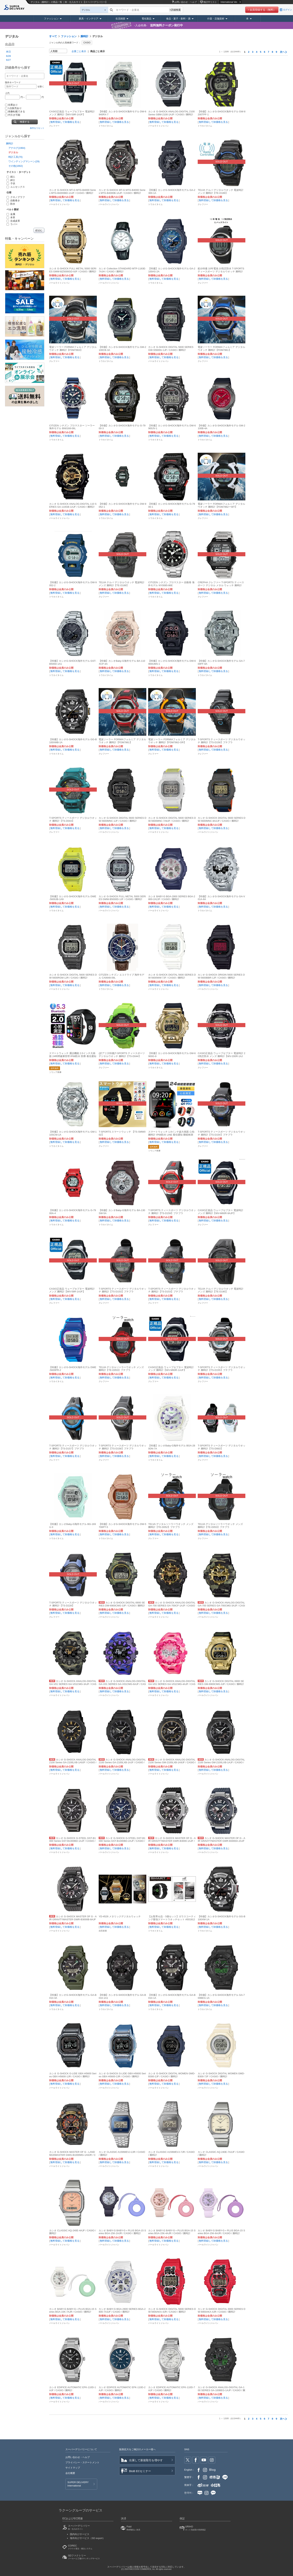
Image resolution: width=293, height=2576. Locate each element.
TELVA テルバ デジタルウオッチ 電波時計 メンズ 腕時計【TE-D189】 (220, 191)
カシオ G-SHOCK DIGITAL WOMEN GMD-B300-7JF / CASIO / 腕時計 (221, 2075)
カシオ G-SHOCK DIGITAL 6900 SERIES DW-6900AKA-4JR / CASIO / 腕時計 (221, 2310)
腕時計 (9, 143)
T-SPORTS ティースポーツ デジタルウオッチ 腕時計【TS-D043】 (73, 819)
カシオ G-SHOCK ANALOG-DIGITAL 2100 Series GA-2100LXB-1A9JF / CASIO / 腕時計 (72, 1762)
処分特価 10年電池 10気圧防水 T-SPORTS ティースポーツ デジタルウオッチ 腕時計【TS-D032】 (221, 271)
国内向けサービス (79, 2534)
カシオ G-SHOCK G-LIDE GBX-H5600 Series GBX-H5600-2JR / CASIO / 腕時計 (122, 2075)
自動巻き (13, 200)
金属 (11, 214)
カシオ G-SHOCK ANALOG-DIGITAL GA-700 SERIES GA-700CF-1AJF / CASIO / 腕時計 (171, 1605)
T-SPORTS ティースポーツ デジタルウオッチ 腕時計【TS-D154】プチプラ (221, 1133)
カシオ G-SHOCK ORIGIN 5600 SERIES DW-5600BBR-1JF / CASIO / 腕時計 (221, 976)
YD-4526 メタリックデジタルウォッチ (120, 1916)
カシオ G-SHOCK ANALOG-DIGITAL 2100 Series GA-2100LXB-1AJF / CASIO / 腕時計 (122, 1762)
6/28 (8, 56)
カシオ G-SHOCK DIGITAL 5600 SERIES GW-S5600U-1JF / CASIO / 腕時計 (170, 348)
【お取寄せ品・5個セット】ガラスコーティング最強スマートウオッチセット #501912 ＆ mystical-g (172, 1919)
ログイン (287, 9)
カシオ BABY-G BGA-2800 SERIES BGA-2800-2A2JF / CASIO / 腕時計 (171, 898)
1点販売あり (13, 108)
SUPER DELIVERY (78, 2484)
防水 (11, 203)
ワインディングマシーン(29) (23, 161)
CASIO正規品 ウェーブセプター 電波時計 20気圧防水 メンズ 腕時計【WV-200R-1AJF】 (221, 1056)
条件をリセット (37, 128)
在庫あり (11, 104)
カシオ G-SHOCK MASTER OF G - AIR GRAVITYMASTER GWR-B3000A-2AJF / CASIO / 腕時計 (221, 1841)
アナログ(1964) (16, 148)
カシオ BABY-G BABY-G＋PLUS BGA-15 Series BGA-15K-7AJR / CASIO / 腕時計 (72, 2310)
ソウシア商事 (55, 1072)
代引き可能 (12, 114)
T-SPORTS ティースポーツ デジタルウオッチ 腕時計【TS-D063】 (221, 1447)
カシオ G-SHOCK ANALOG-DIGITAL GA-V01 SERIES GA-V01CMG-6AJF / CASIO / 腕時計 (122, 1684)
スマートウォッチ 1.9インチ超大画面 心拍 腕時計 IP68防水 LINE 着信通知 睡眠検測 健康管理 (171, 1134)
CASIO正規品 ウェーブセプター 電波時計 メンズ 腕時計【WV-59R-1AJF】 (72, 113)
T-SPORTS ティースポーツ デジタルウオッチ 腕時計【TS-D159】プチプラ (172, 1212)
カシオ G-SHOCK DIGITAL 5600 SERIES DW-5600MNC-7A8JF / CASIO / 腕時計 (172, 819)
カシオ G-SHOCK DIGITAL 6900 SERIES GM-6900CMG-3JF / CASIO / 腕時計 (221, 1682)
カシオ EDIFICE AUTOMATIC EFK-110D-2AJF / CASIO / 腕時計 (122, 2389)
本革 (11, 217)
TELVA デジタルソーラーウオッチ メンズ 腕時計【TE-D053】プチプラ (121, 1369)
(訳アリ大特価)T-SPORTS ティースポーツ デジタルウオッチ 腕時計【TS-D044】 (122, 1055)
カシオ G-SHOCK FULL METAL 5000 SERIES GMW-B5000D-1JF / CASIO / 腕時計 (122, 898)
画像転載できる (15, 111)
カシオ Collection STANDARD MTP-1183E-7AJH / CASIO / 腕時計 (122, 270)
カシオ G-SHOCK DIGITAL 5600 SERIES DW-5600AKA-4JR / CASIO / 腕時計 (172, 2310)
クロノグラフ (16, 197)
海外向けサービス (87, 2538)
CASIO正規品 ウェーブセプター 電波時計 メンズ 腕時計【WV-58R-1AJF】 (72, 1290)
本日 (8, 51)
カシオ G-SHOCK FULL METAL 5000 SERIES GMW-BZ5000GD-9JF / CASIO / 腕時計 (72, 270)
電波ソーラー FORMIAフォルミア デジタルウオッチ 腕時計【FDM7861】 (221, 348)
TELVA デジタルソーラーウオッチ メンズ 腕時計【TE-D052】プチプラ (170, 1525)
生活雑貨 (120, 18)
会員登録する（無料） (263, 9)
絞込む (39, 230)
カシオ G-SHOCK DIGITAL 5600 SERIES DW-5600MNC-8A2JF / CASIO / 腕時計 (221, 819)
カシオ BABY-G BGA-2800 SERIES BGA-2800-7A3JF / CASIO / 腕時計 (122, 2310)
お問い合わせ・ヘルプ (185, 2)
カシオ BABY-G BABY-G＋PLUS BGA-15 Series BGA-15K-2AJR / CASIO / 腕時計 (122, 2232)
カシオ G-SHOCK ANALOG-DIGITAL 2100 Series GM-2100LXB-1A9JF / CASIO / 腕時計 (172, 1762)
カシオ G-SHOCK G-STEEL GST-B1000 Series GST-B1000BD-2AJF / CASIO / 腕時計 (122, 1841)
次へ (282, 51)
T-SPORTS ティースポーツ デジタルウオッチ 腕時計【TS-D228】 (73, 1604)
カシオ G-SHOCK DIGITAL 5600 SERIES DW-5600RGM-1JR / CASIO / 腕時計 (73, 976)
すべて (53, 36)
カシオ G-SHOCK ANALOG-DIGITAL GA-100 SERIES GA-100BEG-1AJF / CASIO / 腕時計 (221, 2390)
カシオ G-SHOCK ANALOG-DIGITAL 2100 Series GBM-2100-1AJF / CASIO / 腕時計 (171, 113)
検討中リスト (210, 2)
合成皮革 (13, 220)
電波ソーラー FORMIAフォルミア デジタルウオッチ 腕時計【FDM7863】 (72, 348)
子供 (11, 183)
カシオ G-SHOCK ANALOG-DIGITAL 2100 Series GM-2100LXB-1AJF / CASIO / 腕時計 (221, 1762)
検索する (25, 121)
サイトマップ (72, 2467)
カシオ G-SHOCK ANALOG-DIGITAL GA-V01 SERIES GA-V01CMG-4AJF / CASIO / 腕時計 (171, 1684)
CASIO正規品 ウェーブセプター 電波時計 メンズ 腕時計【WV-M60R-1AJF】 (171, 1369)
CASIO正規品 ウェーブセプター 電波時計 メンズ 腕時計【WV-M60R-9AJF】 (220, 1212)
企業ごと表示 (79, 51)
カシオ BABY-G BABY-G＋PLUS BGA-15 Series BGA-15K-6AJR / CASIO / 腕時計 (221, 2232)
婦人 (11, 176)
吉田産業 (103, 1931)
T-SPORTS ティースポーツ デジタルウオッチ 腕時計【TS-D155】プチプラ (221, 1369)
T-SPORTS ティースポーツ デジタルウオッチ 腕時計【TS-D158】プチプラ (122, 1447)
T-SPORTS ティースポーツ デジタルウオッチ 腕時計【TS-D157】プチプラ (73, 1447)
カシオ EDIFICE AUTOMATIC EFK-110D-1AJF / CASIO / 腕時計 (72, 2389)
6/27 (8, 60)
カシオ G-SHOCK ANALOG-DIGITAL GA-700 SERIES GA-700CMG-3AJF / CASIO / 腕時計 (221, 1605)
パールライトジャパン (158, 126)
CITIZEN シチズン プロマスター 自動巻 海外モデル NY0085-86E (171, 584)
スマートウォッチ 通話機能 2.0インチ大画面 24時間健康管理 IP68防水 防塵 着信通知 (72, 1055)
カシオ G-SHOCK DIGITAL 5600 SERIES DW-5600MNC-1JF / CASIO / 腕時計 (122, 819)
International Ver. (230, 2)
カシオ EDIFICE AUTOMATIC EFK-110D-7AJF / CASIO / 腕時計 (171, 2389)
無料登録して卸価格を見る (64, 122)
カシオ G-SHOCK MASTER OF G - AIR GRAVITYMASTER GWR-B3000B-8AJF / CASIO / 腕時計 (72, 1919)
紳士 (11, 180)
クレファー (54, 126)
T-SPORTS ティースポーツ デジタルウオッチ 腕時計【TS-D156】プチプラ (221, 741)
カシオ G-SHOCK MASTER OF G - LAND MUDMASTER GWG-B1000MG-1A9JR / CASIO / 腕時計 (72, 2155)
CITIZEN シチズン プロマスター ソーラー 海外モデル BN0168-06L (72, 427)
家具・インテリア (88, 18)
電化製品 (146, 18)
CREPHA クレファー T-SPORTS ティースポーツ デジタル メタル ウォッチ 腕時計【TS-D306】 (221, 585)
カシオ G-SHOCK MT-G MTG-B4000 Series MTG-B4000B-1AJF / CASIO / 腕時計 (122, 191)
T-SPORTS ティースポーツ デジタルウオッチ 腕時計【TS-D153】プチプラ (122, 1290)
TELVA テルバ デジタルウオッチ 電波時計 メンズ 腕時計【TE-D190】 (220, 1290)
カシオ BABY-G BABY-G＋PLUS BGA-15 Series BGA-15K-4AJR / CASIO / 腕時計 (171, 2232)
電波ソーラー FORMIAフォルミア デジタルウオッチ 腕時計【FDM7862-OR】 (171, 741)
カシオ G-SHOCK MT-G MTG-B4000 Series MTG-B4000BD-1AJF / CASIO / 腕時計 (72, 191)
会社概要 (70, 2473)
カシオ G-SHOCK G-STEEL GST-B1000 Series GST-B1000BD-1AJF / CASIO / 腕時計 (72, 1841)
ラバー (12, 224)
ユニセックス (16, 186)
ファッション (51, 18)
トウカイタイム (106, 126)
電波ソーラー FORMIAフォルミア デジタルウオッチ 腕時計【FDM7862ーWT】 (221, 505)
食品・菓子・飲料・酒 (178, 18)
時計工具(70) (15, 157)
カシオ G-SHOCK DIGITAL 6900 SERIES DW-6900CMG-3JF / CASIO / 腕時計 (122, 1604)
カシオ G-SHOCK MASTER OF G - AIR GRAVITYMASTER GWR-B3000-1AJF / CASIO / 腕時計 (171, 1841)
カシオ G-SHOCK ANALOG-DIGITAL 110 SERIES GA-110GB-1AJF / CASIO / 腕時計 (72, 505)
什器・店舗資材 (215, 18)
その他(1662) (15, 165)
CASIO (86, 42)
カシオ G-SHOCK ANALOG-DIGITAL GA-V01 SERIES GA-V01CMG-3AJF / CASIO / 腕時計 (72, 1684)
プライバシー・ (82, 2462)
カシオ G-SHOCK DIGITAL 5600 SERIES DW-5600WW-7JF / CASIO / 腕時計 (172, 976)
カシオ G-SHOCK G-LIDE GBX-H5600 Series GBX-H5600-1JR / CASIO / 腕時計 (72, 2075)
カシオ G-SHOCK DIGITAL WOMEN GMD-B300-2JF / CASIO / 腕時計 (171, 2075)
